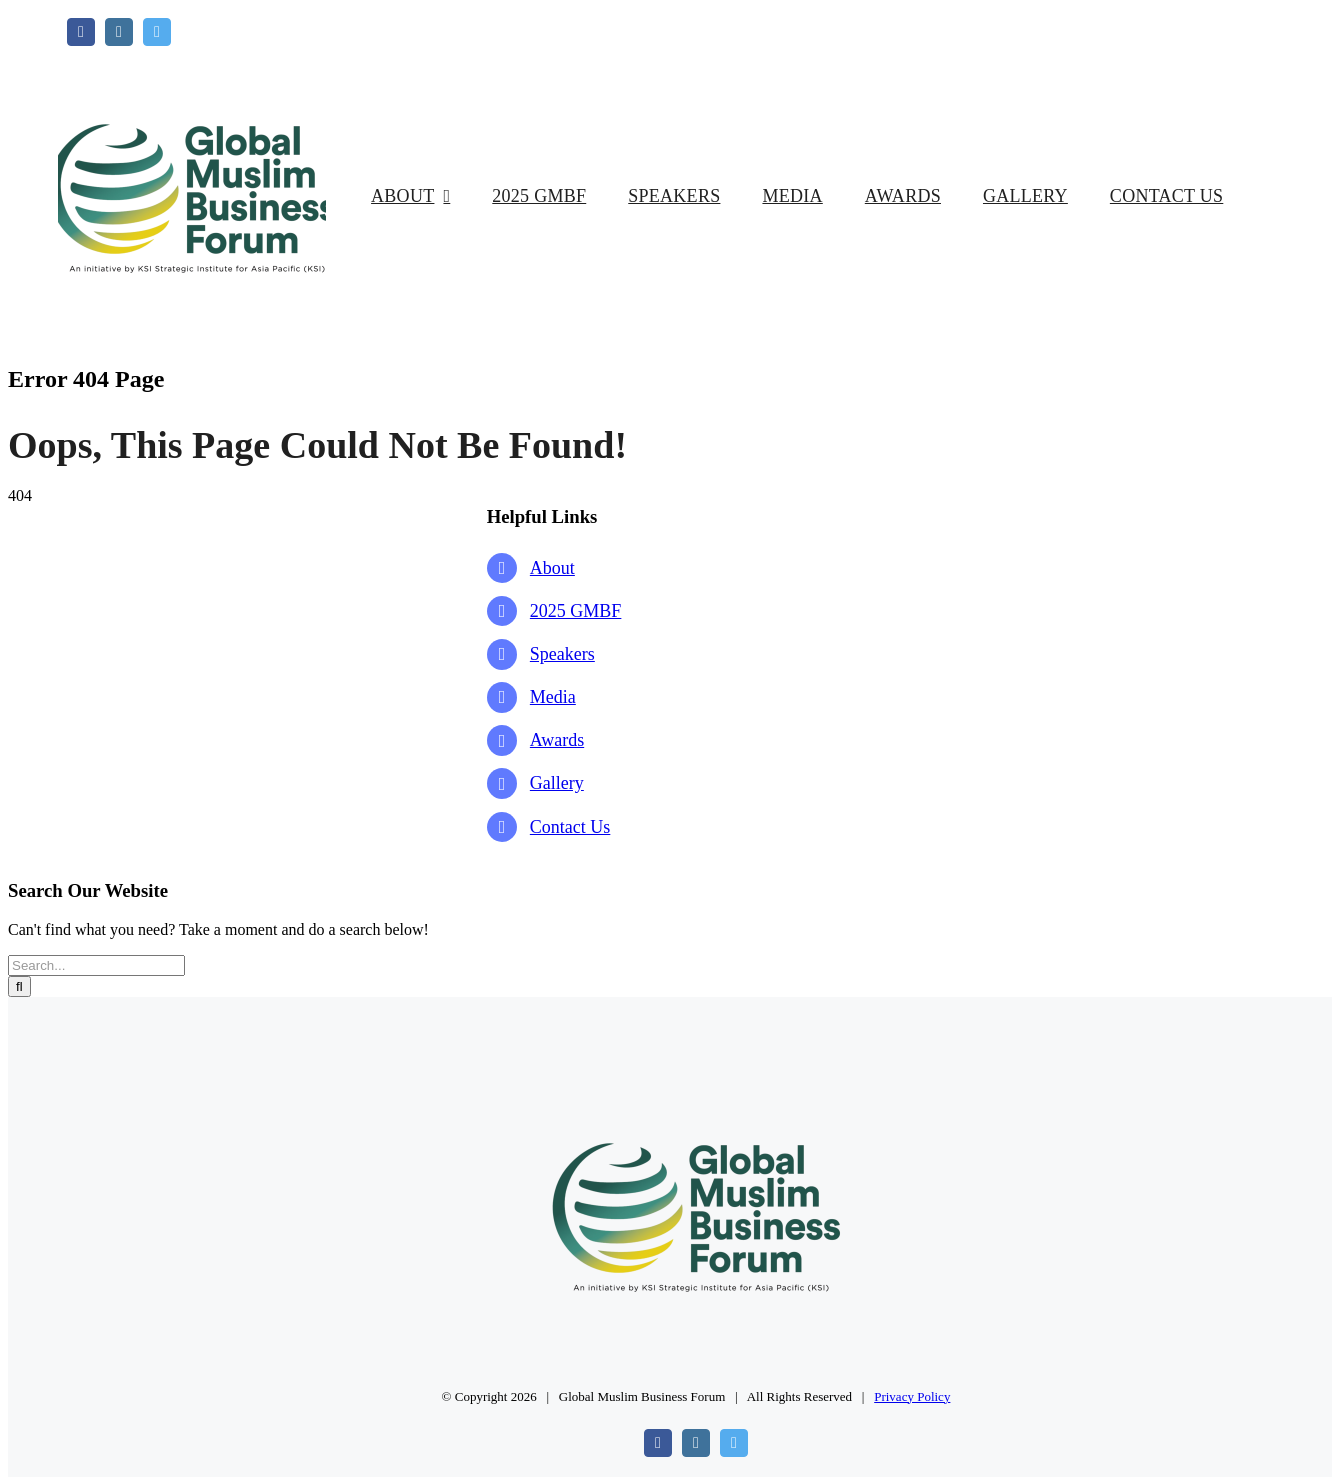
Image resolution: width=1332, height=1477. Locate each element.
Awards (557, 740)
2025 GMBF (576, 611)
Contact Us (570, 827)
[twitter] (157, 32)
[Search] (19, 986)
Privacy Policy (912, 1396)
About (552, 568)
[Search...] (96, 965)
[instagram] (119, 32)
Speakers (562, 654)
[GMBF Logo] (192, 53)
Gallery (557, 783)
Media (553, 697)
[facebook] (81, 32)
